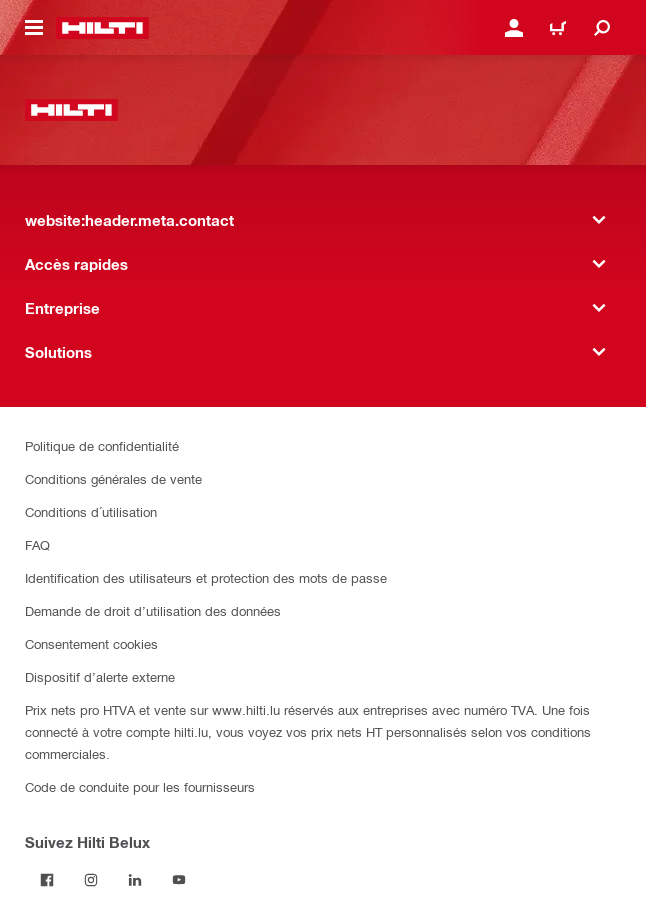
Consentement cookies (91, 643)
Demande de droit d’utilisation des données (153, 610)
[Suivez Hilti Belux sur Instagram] (91, 880)
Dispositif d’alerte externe (100, 676)
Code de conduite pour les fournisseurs (140, 786)
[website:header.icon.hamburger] (34, 28)
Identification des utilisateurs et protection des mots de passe (206, 577)
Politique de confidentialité (102, 445)
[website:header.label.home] (102, 28)
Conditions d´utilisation (91, 511)
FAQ (37, 544)
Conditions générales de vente (113, 478)
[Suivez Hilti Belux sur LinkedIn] (135, 880)
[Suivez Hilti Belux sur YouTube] (179, 880)
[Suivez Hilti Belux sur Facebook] (47, 880)
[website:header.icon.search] (602, 28)
